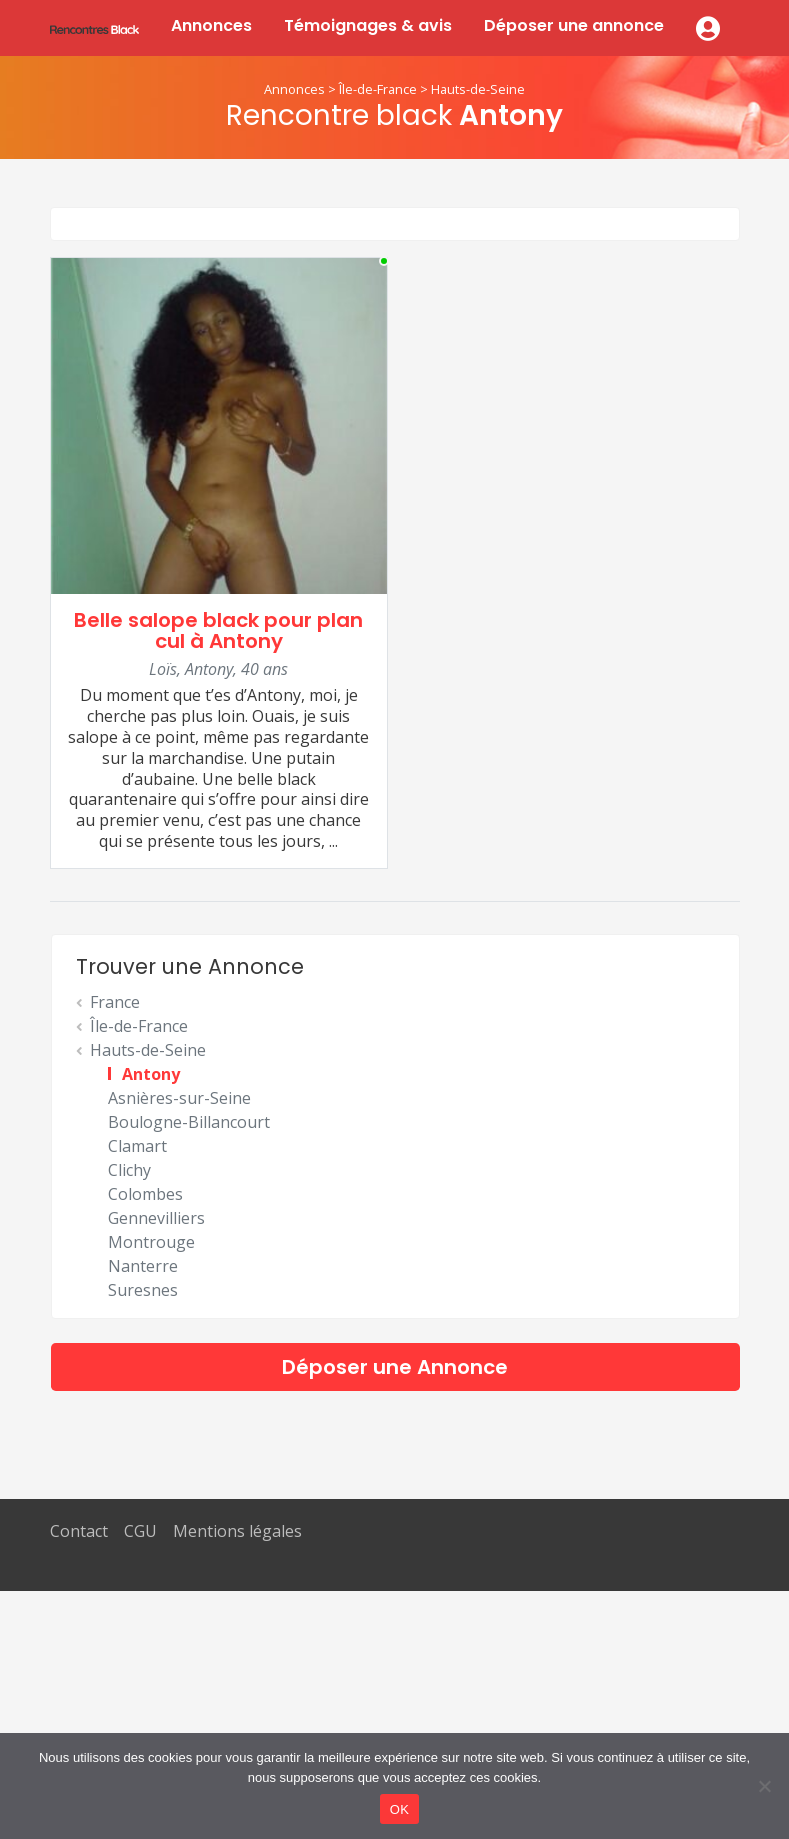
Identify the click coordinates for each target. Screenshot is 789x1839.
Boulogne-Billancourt (189, 1122)
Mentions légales (237, 1531)
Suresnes (143, 1290)
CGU (140, 1531)
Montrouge (151, 1242)
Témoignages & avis (368, 25)
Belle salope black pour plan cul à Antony (218, 630)
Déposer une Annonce (395, 1367)
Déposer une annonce (574, 25)
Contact (79, 1531)
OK (399, 1809)
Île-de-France (378, 89)
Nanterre (143, 1266)
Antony (151, 1074)
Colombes (145, 1194)
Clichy (129, 1170)
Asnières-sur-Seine (179, 1098)
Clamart (137, 1146)
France (115, 1002)
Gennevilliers (156, 1218)
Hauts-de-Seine (478, 89)
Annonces (211, 25)
